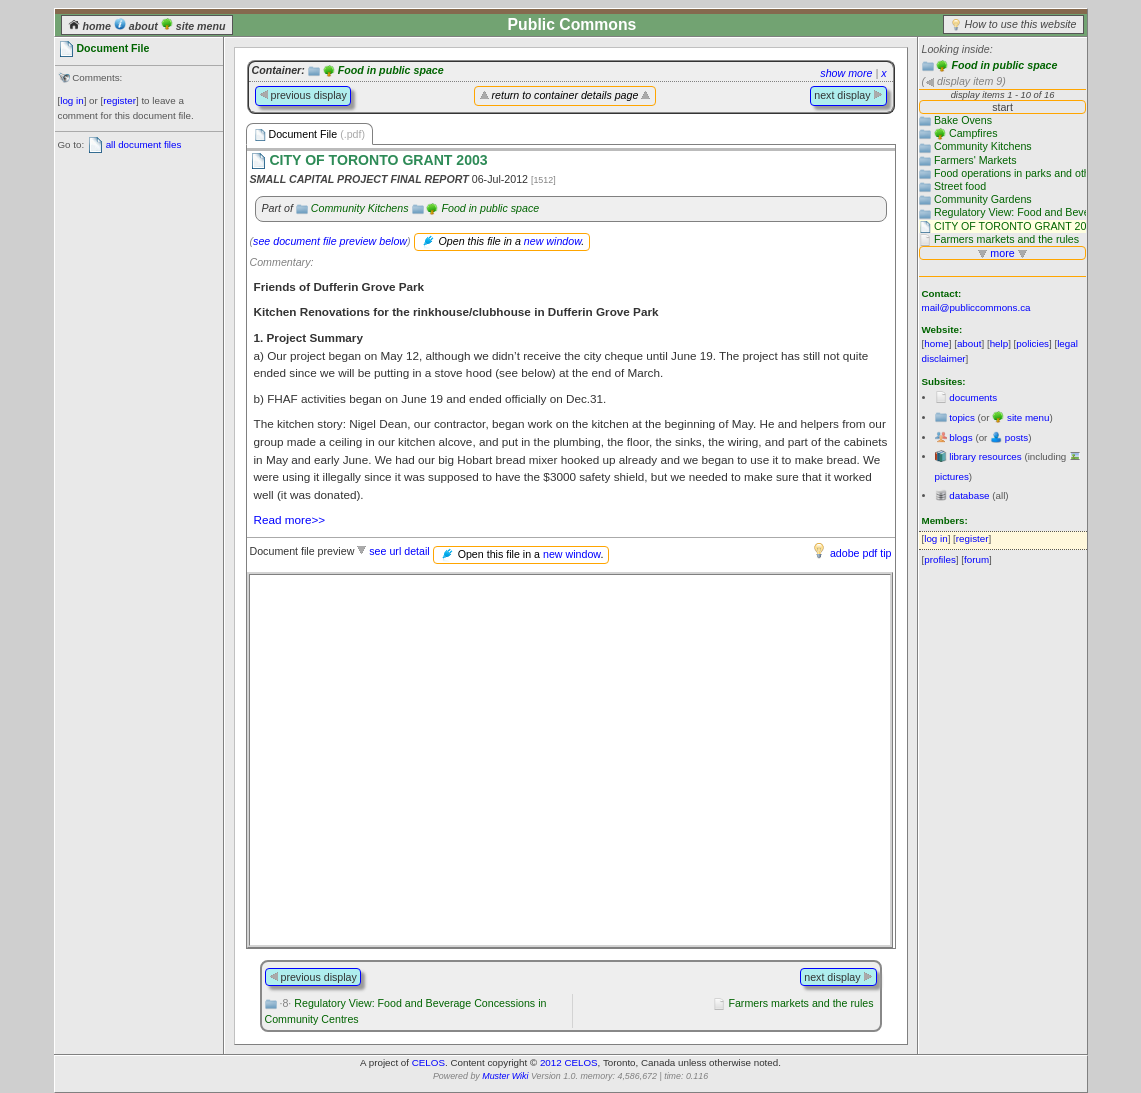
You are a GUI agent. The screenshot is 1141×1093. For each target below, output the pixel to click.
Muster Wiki (505, 1076)
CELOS (428, 1062)
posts (1016, 437)
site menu (193, 26)
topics (962, 417)
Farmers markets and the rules (800, 1003)
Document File (310, 134)
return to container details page (565, 95)
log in (71, 100)
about (137, 26)
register (119, 100)
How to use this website (1021, 24)
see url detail (399, 551)
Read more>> (290, 519)
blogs (960, 437)
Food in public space (1004, 65)
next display (848, 95)
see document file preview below (330, 241)
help (999, 343)
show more (846, 73)
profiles (940, 559)
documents (973, 397)
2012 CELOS (569, 1062)
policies (1032, 343)
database (969, 495)
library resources (985, 456)
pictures (952, 476)
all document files (144, 144)
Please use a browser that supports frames (570, 760)
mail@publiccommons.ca (976, 307)
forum (976, 559)
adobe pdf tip (861, 553)
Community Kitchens (360, 208)
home (91, 26)
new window (552, 241)
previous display (303, 95)
